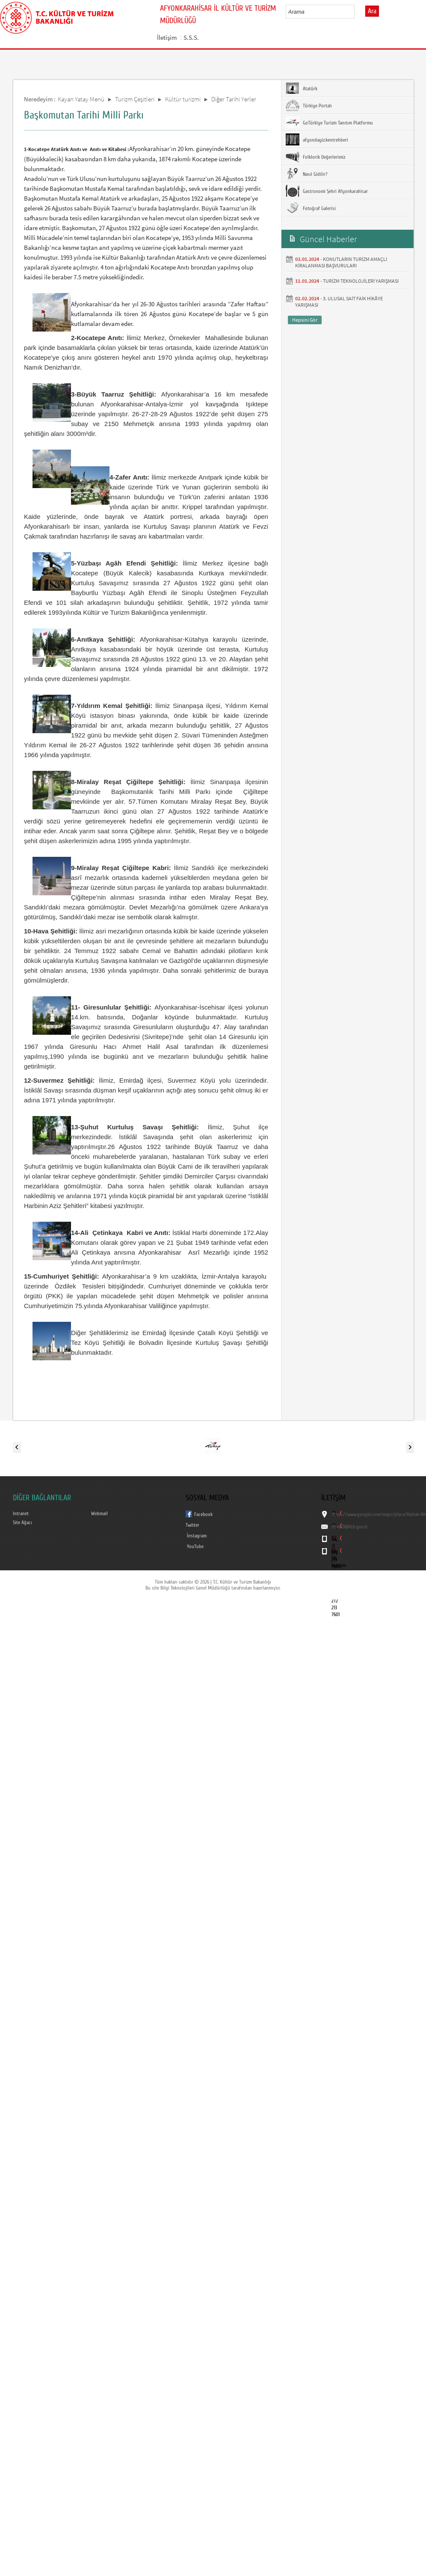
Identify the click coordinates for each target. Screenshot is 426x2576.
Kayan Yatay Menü (81, 99)
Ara (372, 11)
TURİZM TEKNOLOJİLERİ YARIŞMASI (361, 281)
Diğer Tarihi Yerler (233, 99)
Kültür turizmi (183, 99)
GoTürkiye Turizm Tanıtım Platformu (329, 122)
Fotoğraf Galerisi (311, 208)
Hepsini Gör (304, 320)
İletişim (167, 37)
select (357, 11)
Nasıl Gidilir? (306, 174)
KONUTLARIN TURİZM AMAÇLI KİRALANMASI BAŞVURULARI (341, 262)
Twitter (192, 1525)
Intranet (21, 1513)
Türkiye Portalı (309, 105)
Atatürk (301, 88)
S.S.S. (191, 37)
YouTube (195, 1546)
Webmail (99, 1513)
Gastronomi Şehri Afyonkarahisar (327, 191)
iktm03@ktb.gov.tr (349, 1527)
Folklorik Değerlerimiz (315, 157)
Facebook (202, 1514)
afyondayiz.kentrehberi (317, 139)
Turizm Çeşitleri (134, 99)
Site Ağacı (22, 1522)
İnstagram (196, 1536)
